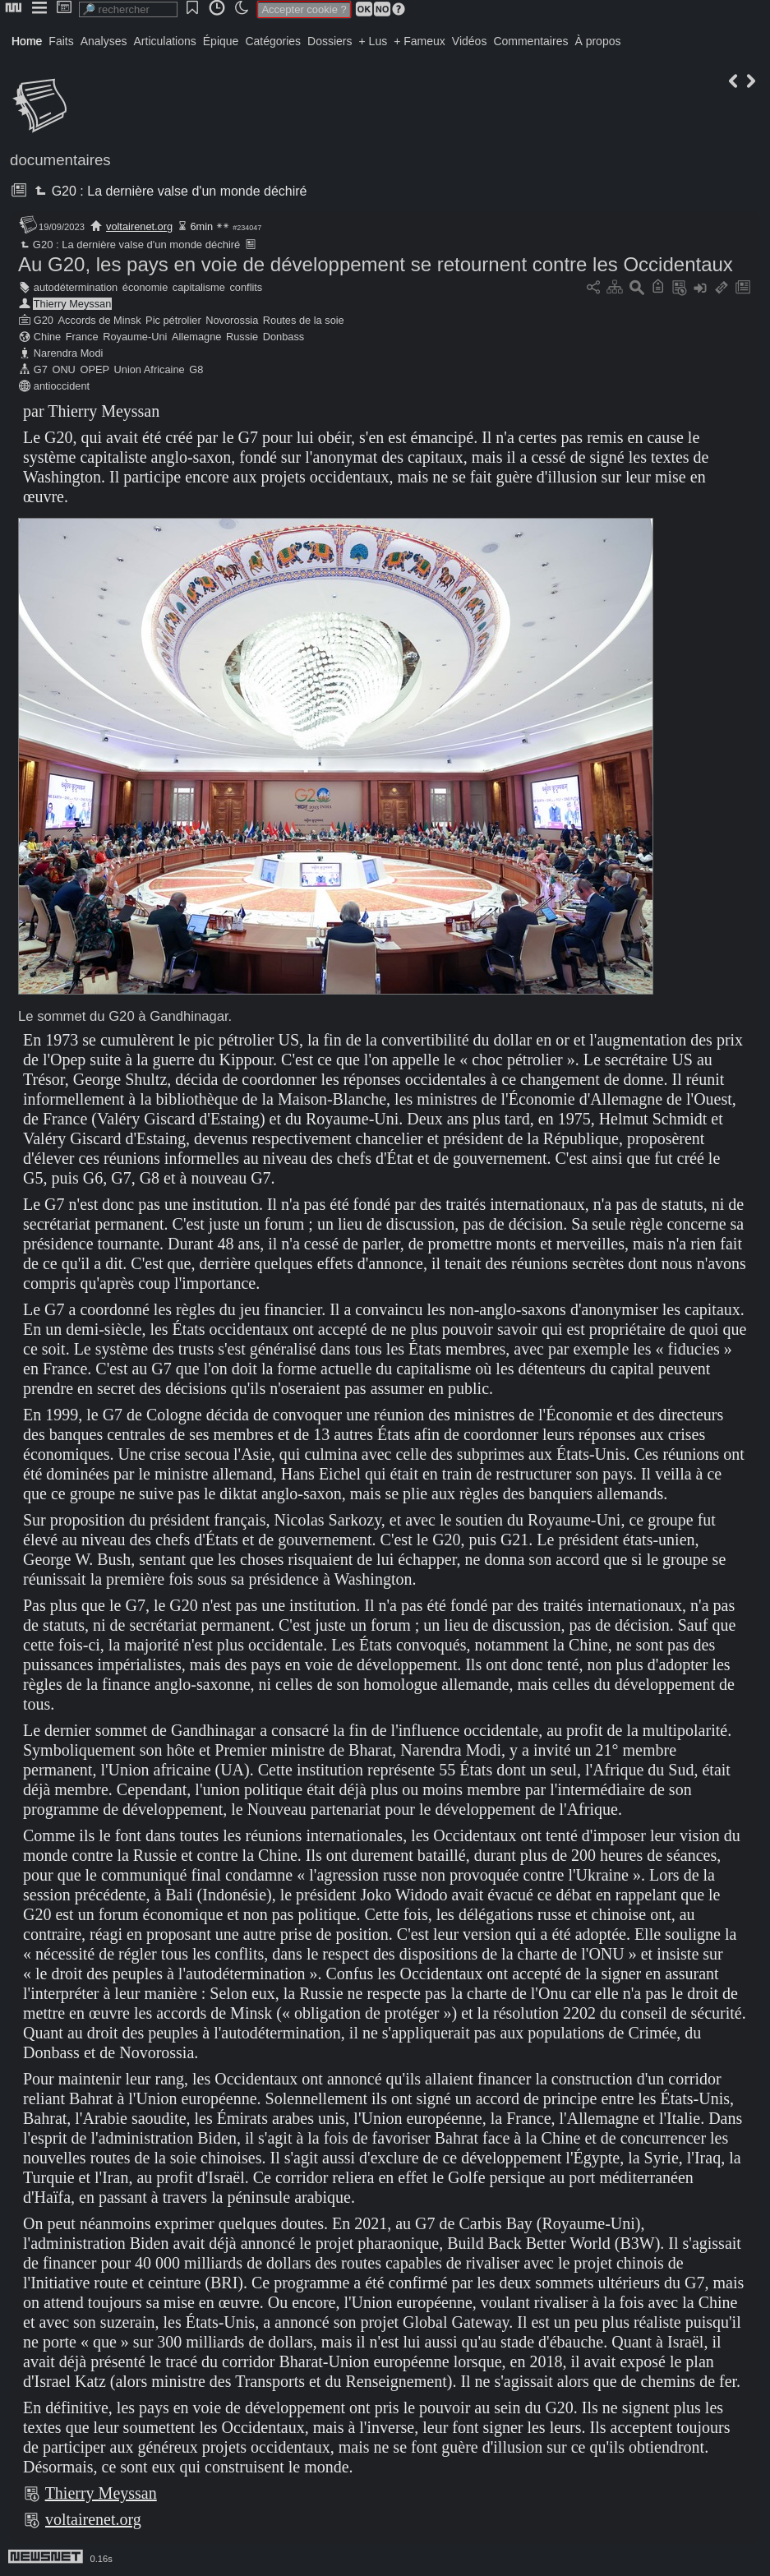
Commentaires (530, 41)
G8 (196, 369)
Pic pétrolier (173, 320)
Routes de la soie (303, 320)
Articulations (165, 41)
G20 (43, 320)
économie (145, 287)
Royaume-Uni (135, 336)
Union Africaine (149, 369)
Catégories (273, 41)
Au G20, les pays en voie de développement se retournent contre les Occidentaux (375, 264)
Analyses (104, 41)
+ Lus (373, 41)
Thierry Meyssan (73, 304)
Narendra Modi (69, 353)
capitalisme (199, 287)
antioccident (62, 386)
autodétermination (76, 287)
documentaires (60, 160)
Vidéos (469, 41)
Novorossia (231, 320)
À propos (597, 41)
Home (27, 41)
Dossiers (329, 41)
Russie (242, 336)
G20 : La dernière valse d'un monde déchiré (169, 191)
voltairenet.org (139, 226)
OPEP (94, 369)
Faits (60, 41)
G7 (41, 369)
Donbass (284, 336)
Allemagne (196, 336)
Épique (221, 41)
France (82, 336)
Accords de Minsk (99, 320)
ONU (63, 369)
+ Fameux (419, 41)
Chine (47, 336)
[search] (128, 9)
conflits (245, 287)
